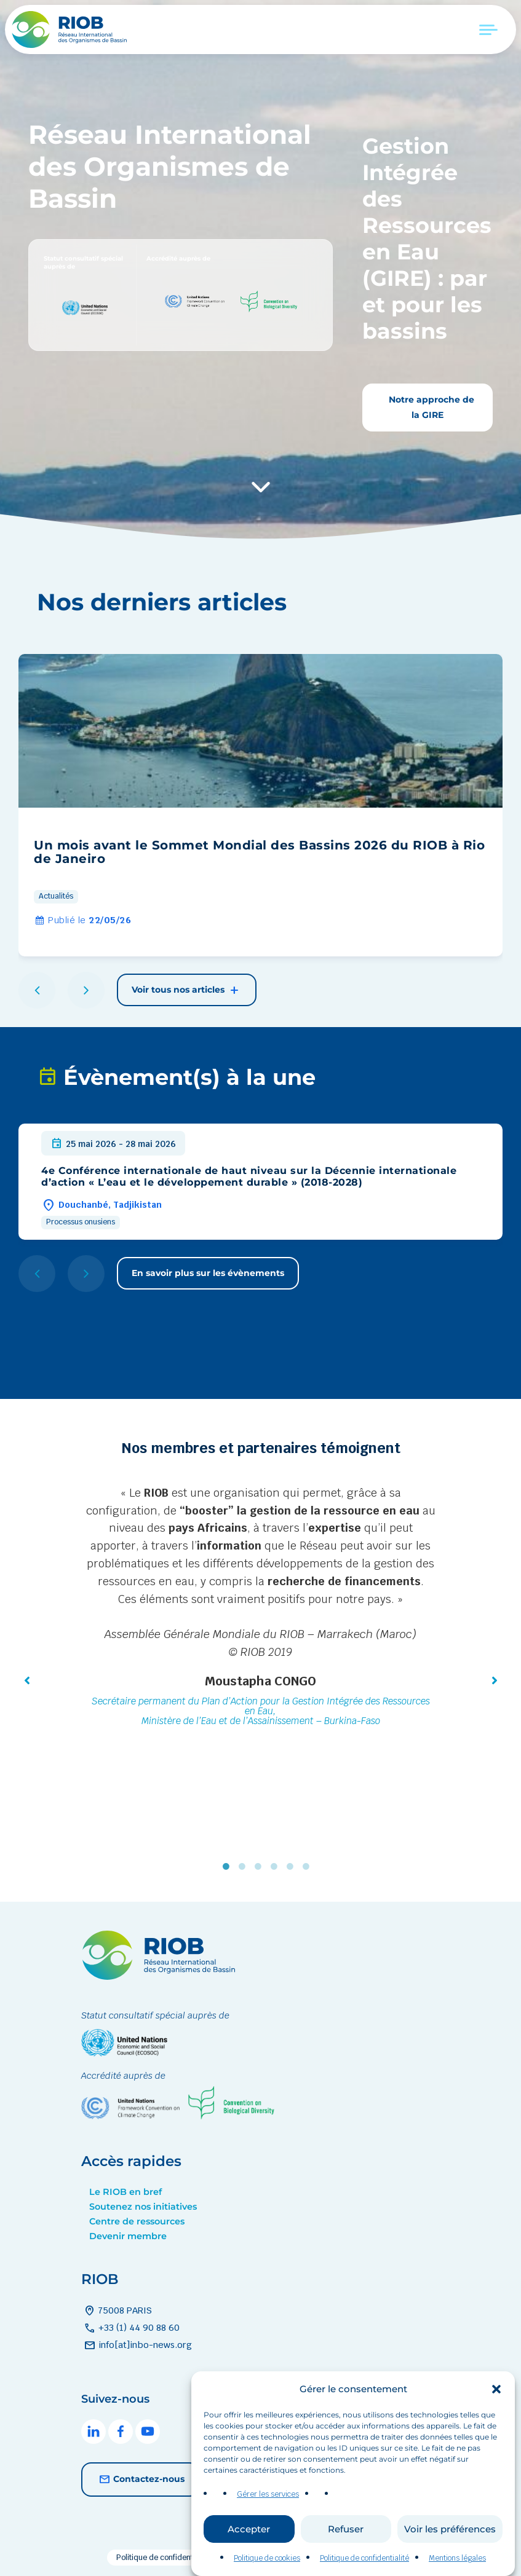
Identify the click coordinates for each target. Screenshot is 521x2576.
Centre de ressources (137, 2221)
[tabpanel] (260, 1608)
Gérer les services (268, 2532)
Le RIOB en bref (125, 2191)
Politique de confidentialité (163, 2557)
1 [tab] (229, 1867)
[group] (260, 805)
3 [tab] (261, 1867)
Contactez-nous (140, 2479)
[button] (496, 2426)
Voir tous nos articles (187, 990)
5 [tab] (293, 1867)
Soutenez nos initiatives (143, 2206)
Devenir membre (128, 2236)
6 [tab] (309, 1867)
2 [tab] (245, 1867)
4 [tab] (277, 1867)
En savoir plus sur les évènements (208, 1272)
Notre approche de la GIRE (430, 407)
